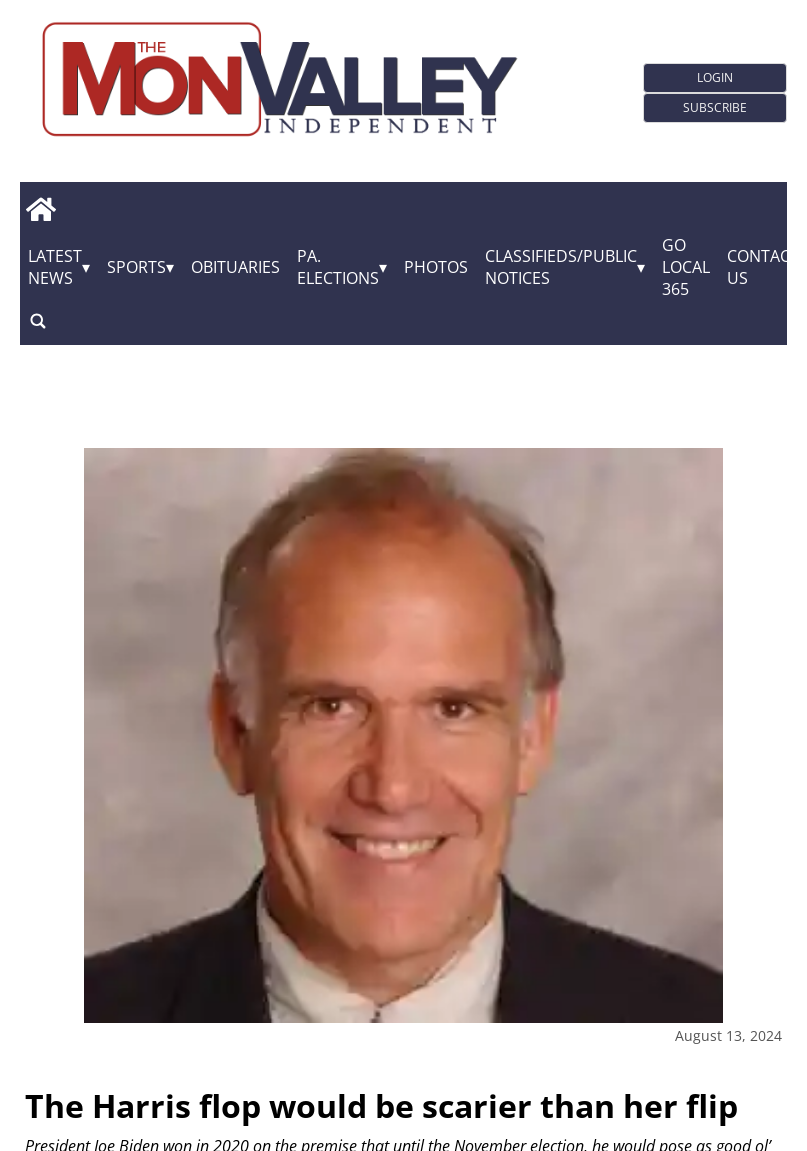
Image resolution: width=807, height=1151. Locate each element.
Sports (136, 267)
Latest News (55, 267)
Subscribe (715, 107)
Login (715, 77)
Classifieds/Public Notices (561, 267)
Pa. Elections (338, 267)
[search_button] (38, 320)
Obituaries (235, 267)
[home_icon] (40, 209)
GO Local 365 (686, 267)
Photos (436, 267)
